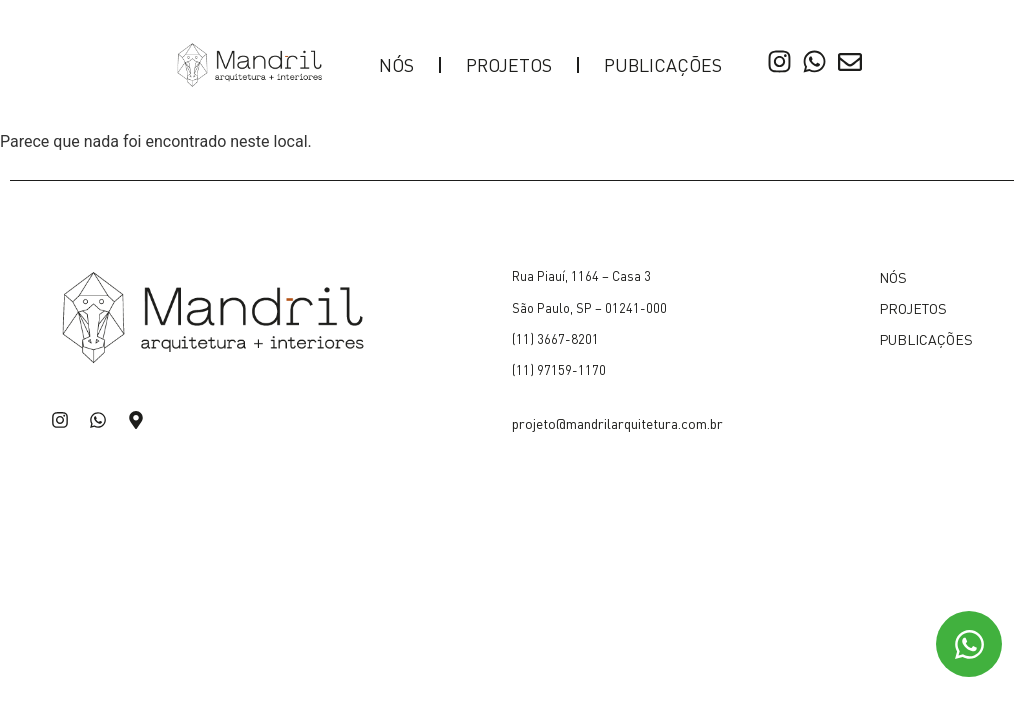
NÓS (396, 64)
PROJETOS (509, 64)
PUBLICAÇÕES (663, 64)
